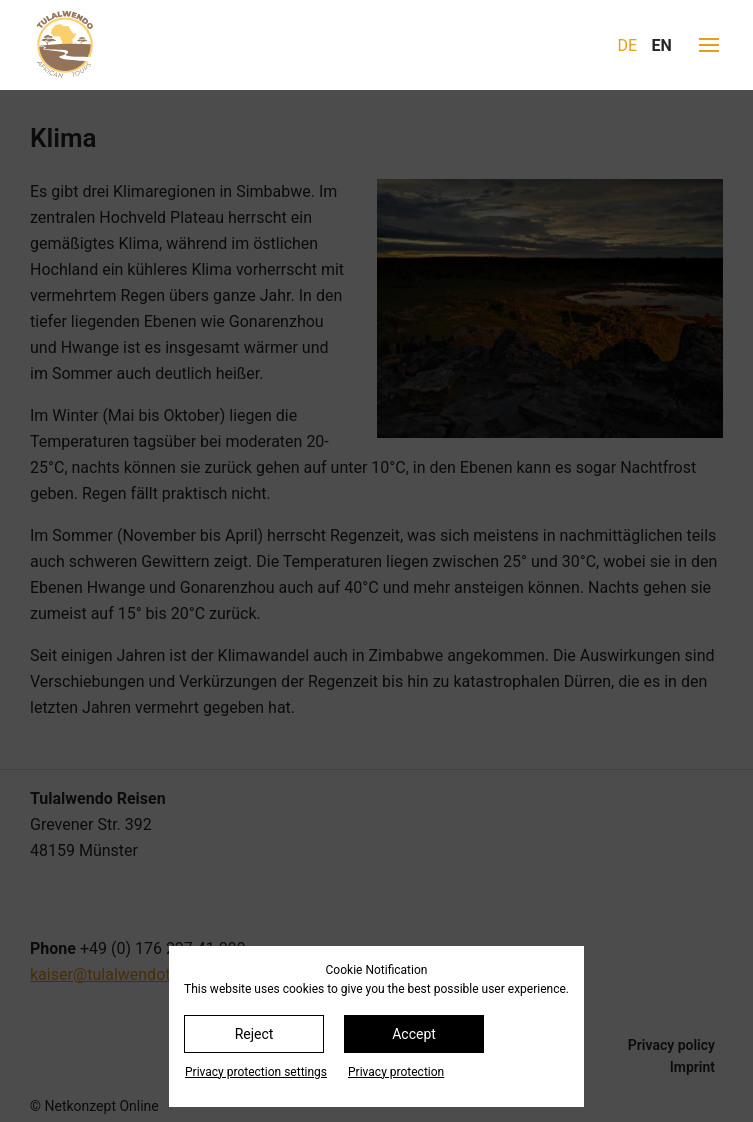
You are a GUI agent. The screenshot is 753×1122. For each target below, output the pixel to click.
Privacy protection (396, 1072)
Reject (254, 1034)
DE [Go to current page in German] (628, 45)
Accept (414, 1034)
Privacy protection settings (256, 1072)
